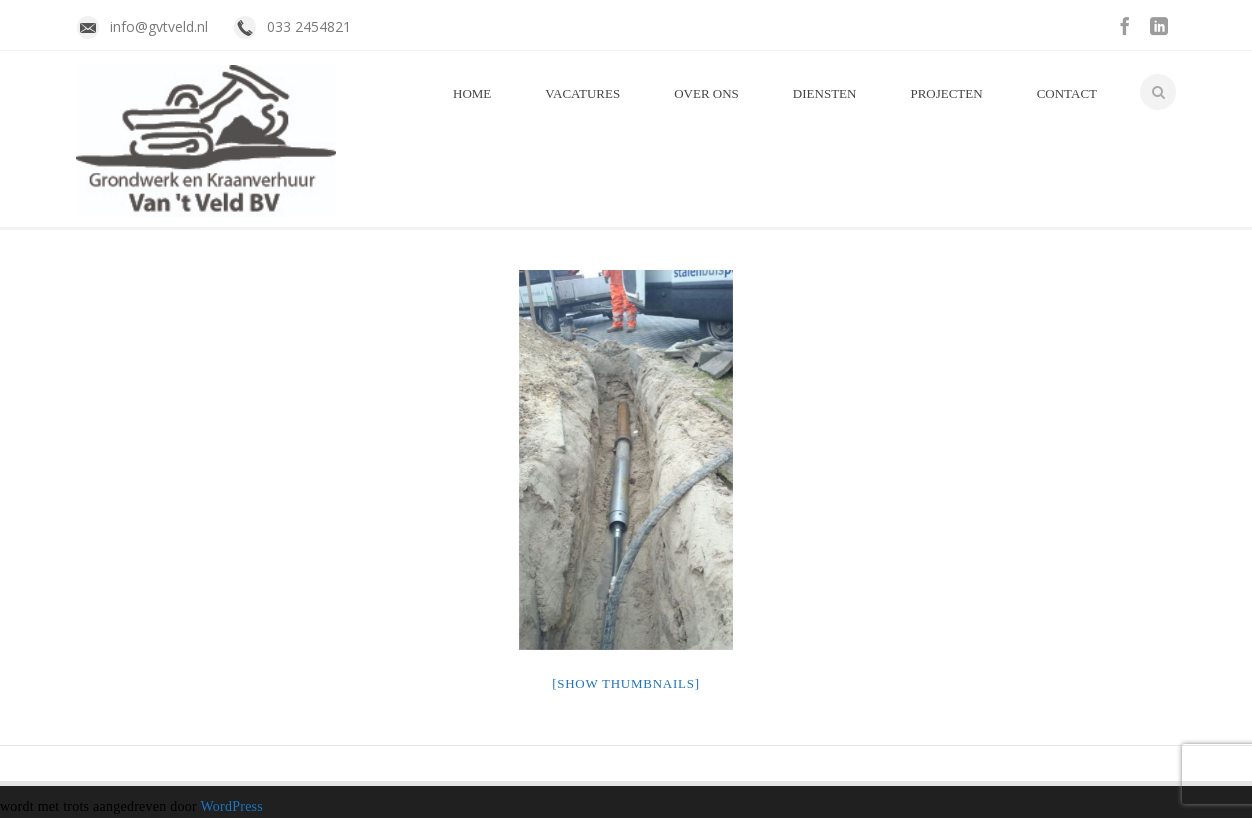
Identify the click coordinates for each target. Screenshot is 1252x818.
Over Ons (706, 93)
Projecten (946, 93)
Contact (1067, 93)
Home (472, 93)
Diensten (825, 93)
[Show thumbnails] (626, 683)
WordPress (231, 806)
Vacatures (582, 93)
